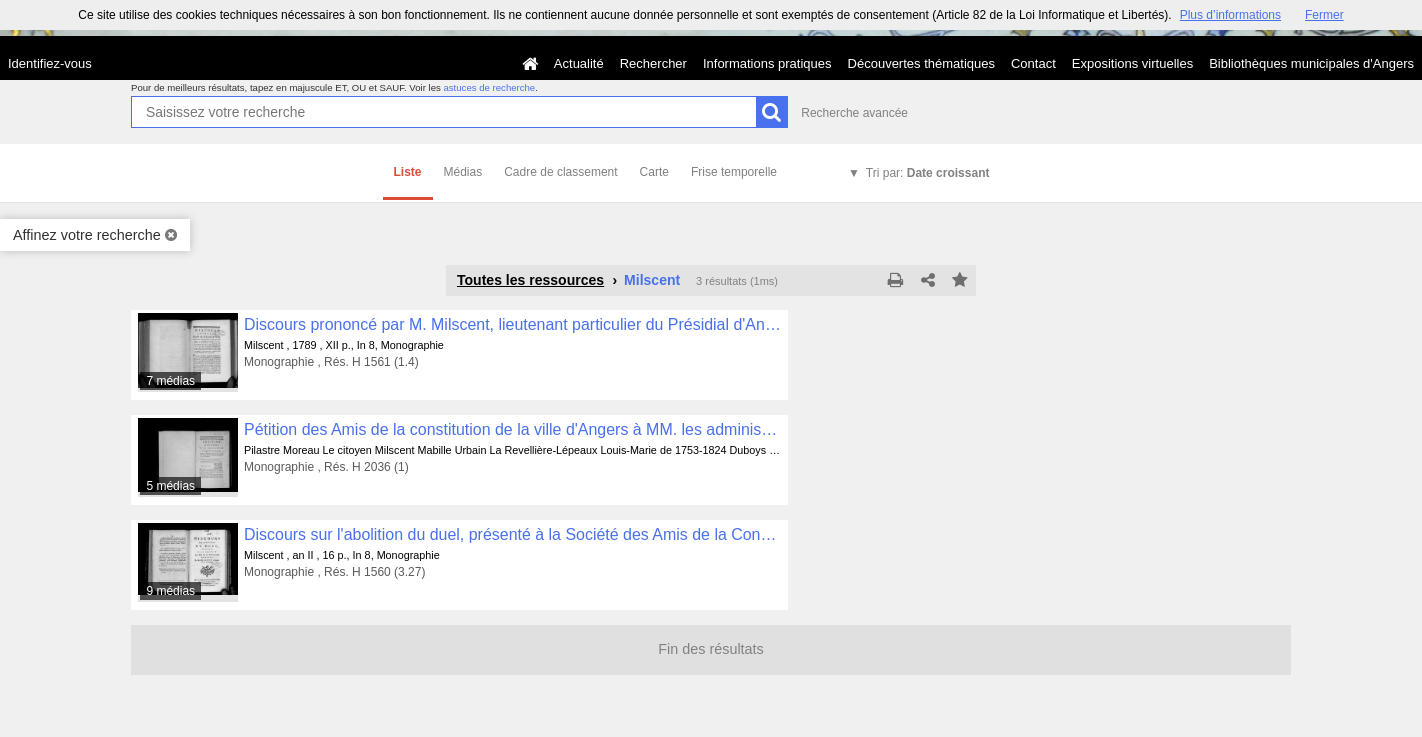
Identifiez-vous (50, 63)
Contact (1033, 63)
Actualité (579, 63)
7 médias (170, 381)
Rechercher (653, 63)
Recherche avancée (854, 113)
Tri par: (928, 173)
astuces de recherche (489, 87)
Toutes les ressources (530, 280)
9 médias (170, 591)
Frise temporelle (734, 172)
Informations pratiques (767, 63)
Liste (408, 172)
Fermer (1324, 15)
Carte (654, 172)
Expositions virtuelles (1132, 63)
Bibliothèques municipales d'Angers (1311, 63)
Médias (463, 172)
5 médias (170, 486)
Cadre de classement (560, 172)
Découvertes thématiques (921, 63)
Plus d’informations (1230, 15)
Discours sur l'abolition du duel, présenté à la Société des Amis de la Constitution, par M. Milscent (512, 534)
